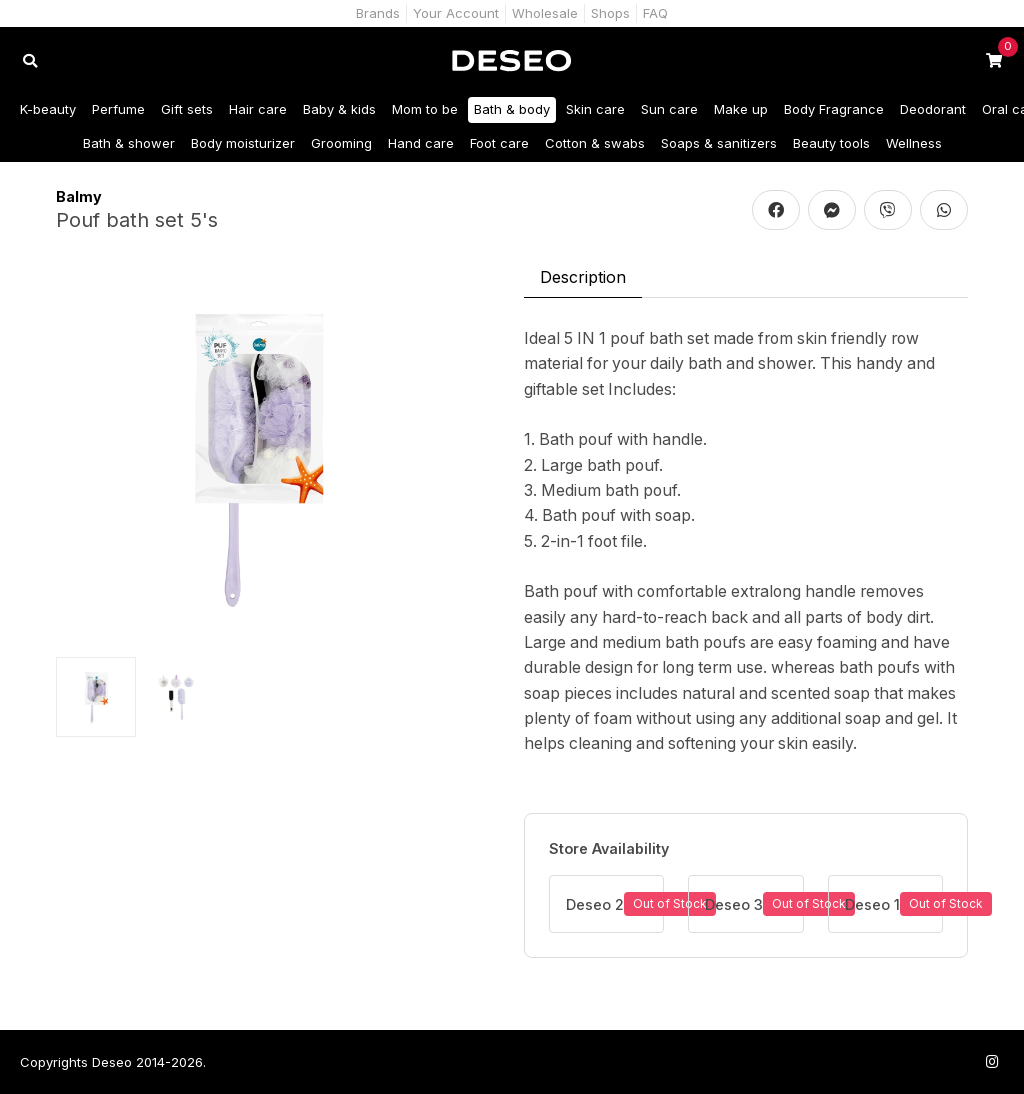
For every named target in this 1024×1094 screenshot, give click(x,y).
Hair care (258, 109)
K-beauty (48, 109)
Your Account (456, 13)
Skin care (595, 109)
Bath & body (512, 109)
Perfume (118, 109)
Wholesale (545, 13)
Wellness (914, 143)
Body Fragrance (834, 109)
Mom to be (425, 109)
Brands (378, 13)
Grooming (341, 143)
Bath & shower (129, 143)
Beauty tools (831, 143)
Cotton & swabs (595, 143)
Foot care (499, 143)
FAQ (655, 13)
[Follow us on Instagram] (992, 1061)
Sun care (669, 109)
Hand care (421, 143)
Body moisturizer (243, 143)
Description (583, 277)
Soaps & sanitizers (719, 143)
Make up (741, 109)
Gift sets (187, 109)
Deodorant (933, 109)
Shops (610, 13)
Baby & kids (339, 109)
